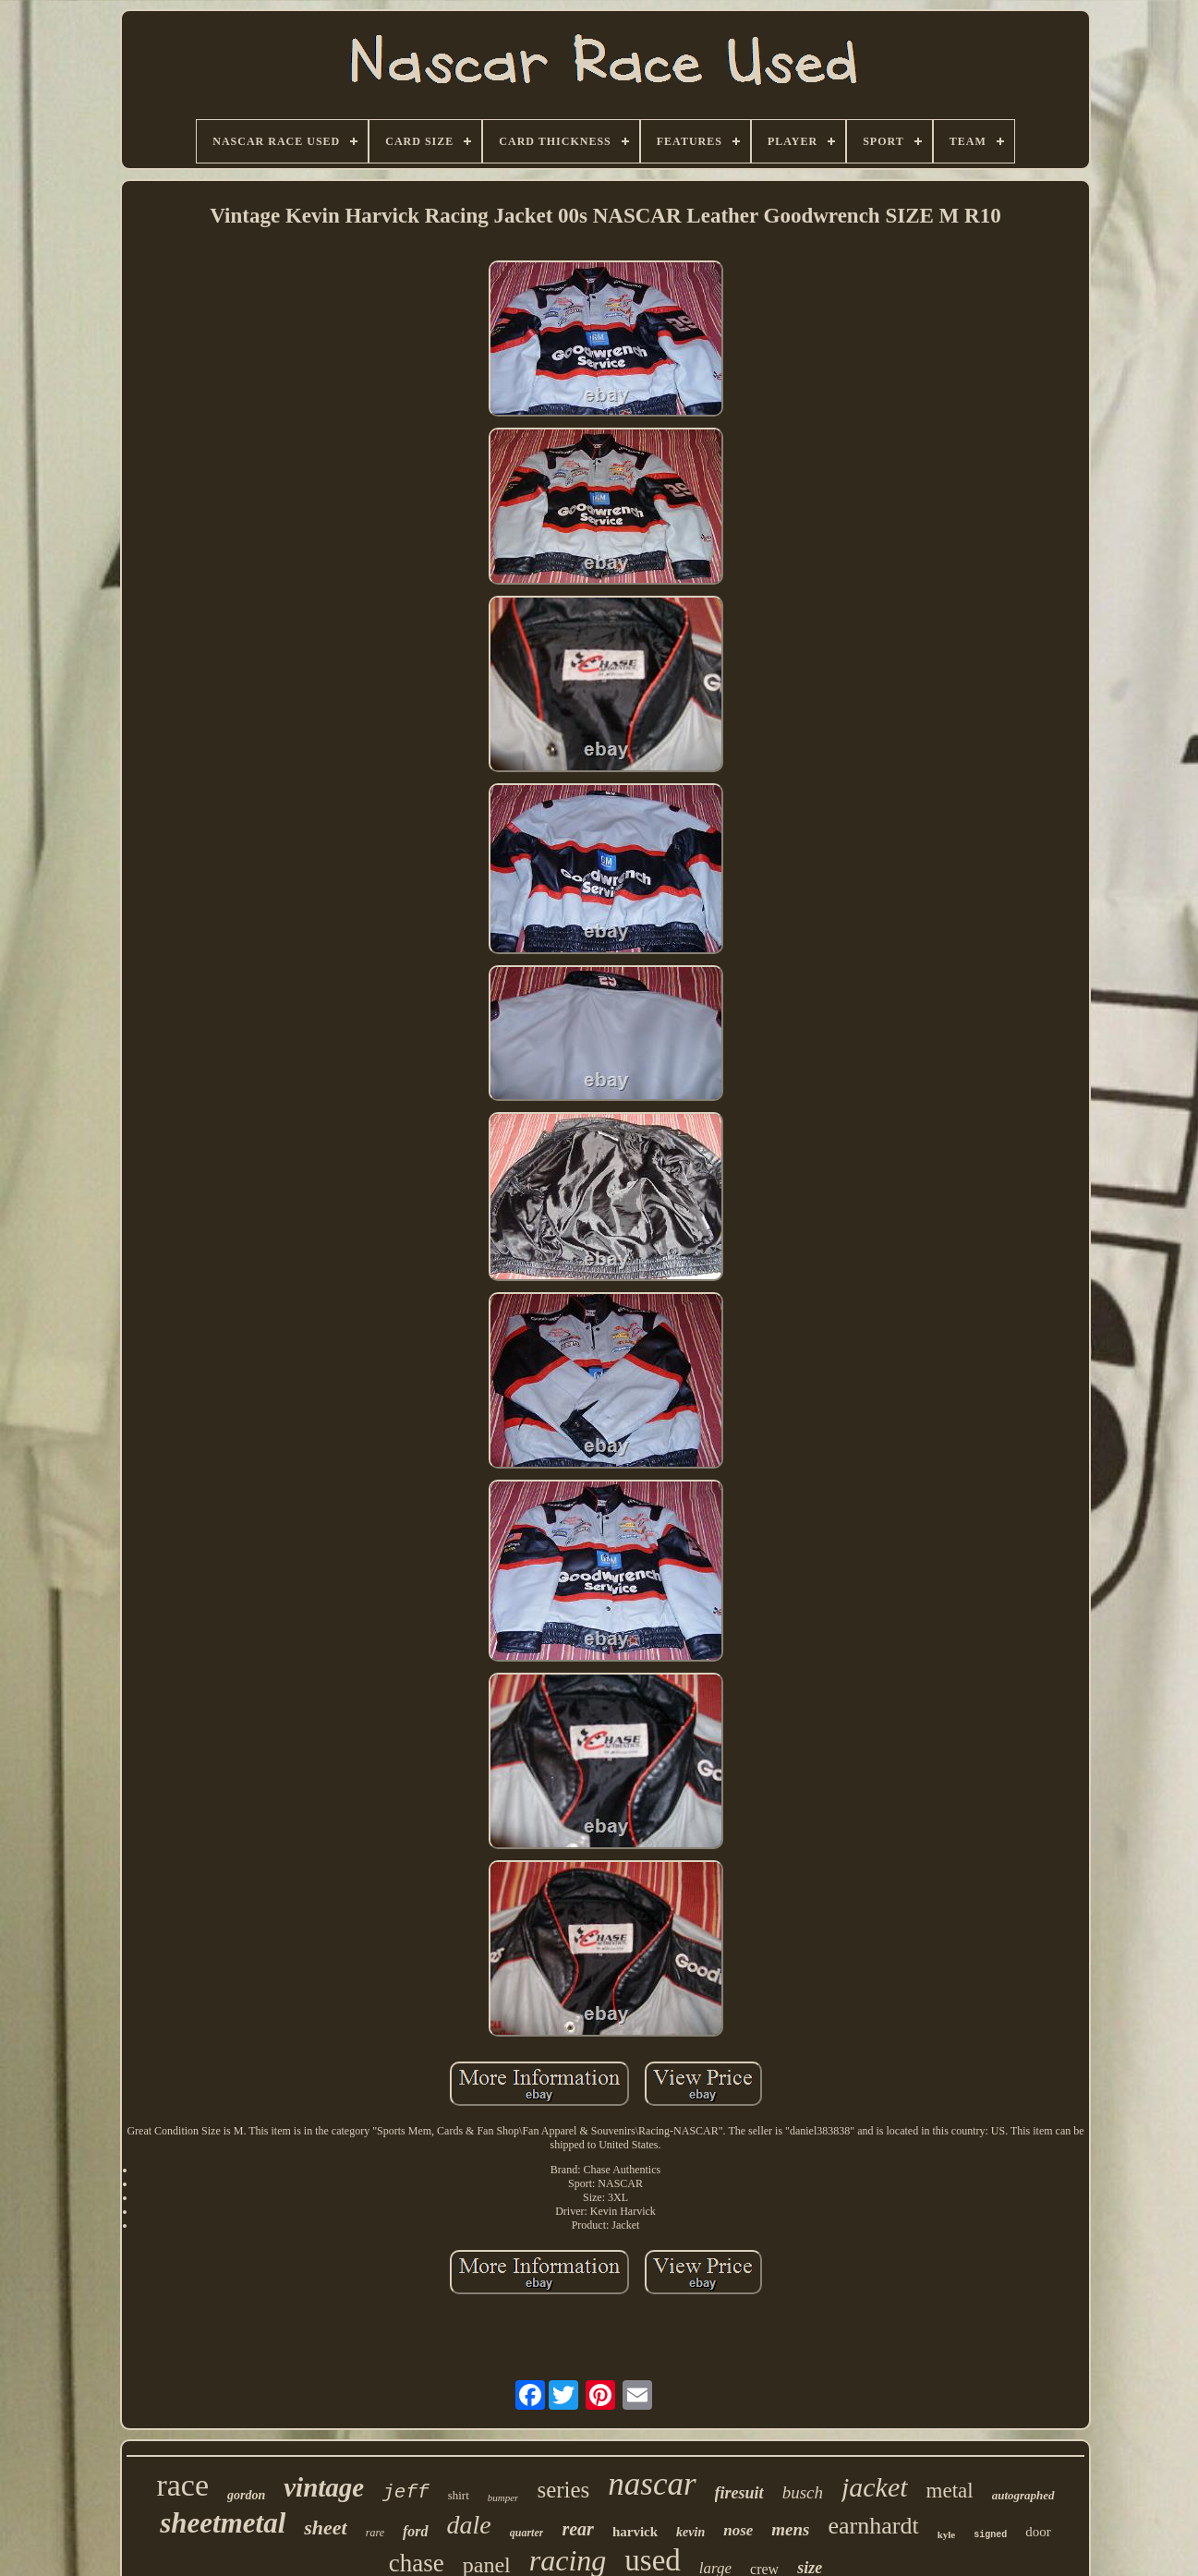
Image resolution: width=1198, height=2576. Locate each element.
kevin (690, 2532)
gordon (246, 2495)
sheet (325, 2527)
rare (375, 2532)
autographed (1023, 2495)
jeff (405, 2492)
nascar (652, 2484)
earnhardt (874, 2525)
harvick (635, 2531)
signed (990, 2535)
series (563, 2489)
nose (738, 2530)
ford (416, 2531)
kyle (947, 2534)
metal (950, 2490)
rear (577, 2529)
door (1038, 2531)
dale (469, 2524)
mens (790, 2529)
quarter (527, 2532)
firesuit (739, 2493)
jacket (874, 2487)
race (182, 2485)
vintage (324, 2487)
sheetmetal (222, 2523)
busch (802, 2492)
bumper (503, 2497)
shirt (458, 2495)
